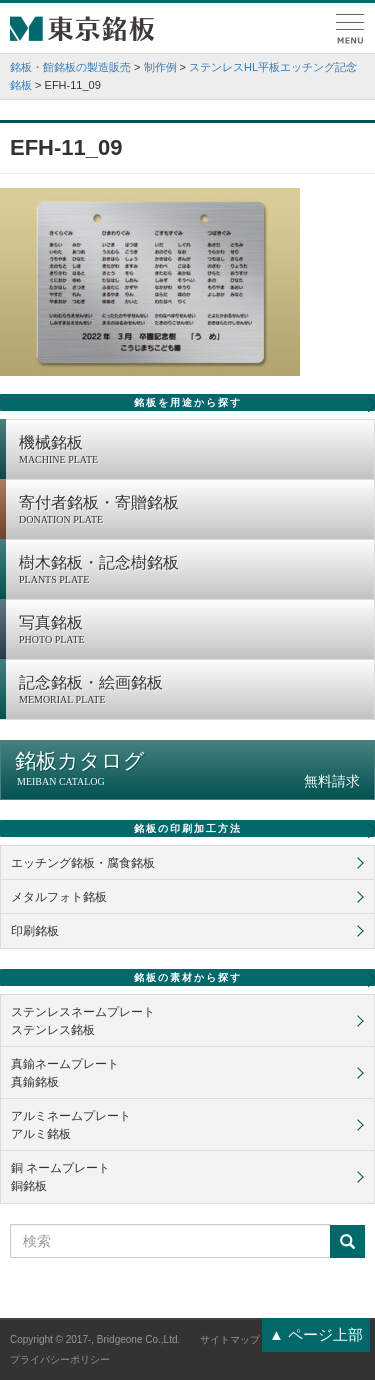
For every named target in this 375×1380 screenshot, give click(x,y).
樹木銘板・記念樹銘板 (191, 571)
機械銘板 (191, 451)
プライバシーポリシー (60, 1359)
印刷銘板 (35, 931)
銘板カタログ (187, 769)
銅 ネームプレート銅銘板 (60, 1177)
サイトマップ (230, 1339)
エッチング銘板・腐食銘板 (83, 863)
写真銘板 (191, 631)
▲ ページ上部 (316, 1334)
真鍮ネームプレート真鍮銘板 (65, 1073)
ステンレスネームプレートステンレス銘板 (83, 1021)
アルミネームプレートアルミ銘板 (71, 1125)
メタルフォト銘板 (59, 897)
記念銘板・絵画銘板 (191, 691)
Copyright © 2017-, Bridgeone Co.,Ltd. (95, 1339)
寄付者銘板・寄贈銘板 (191, 511)
